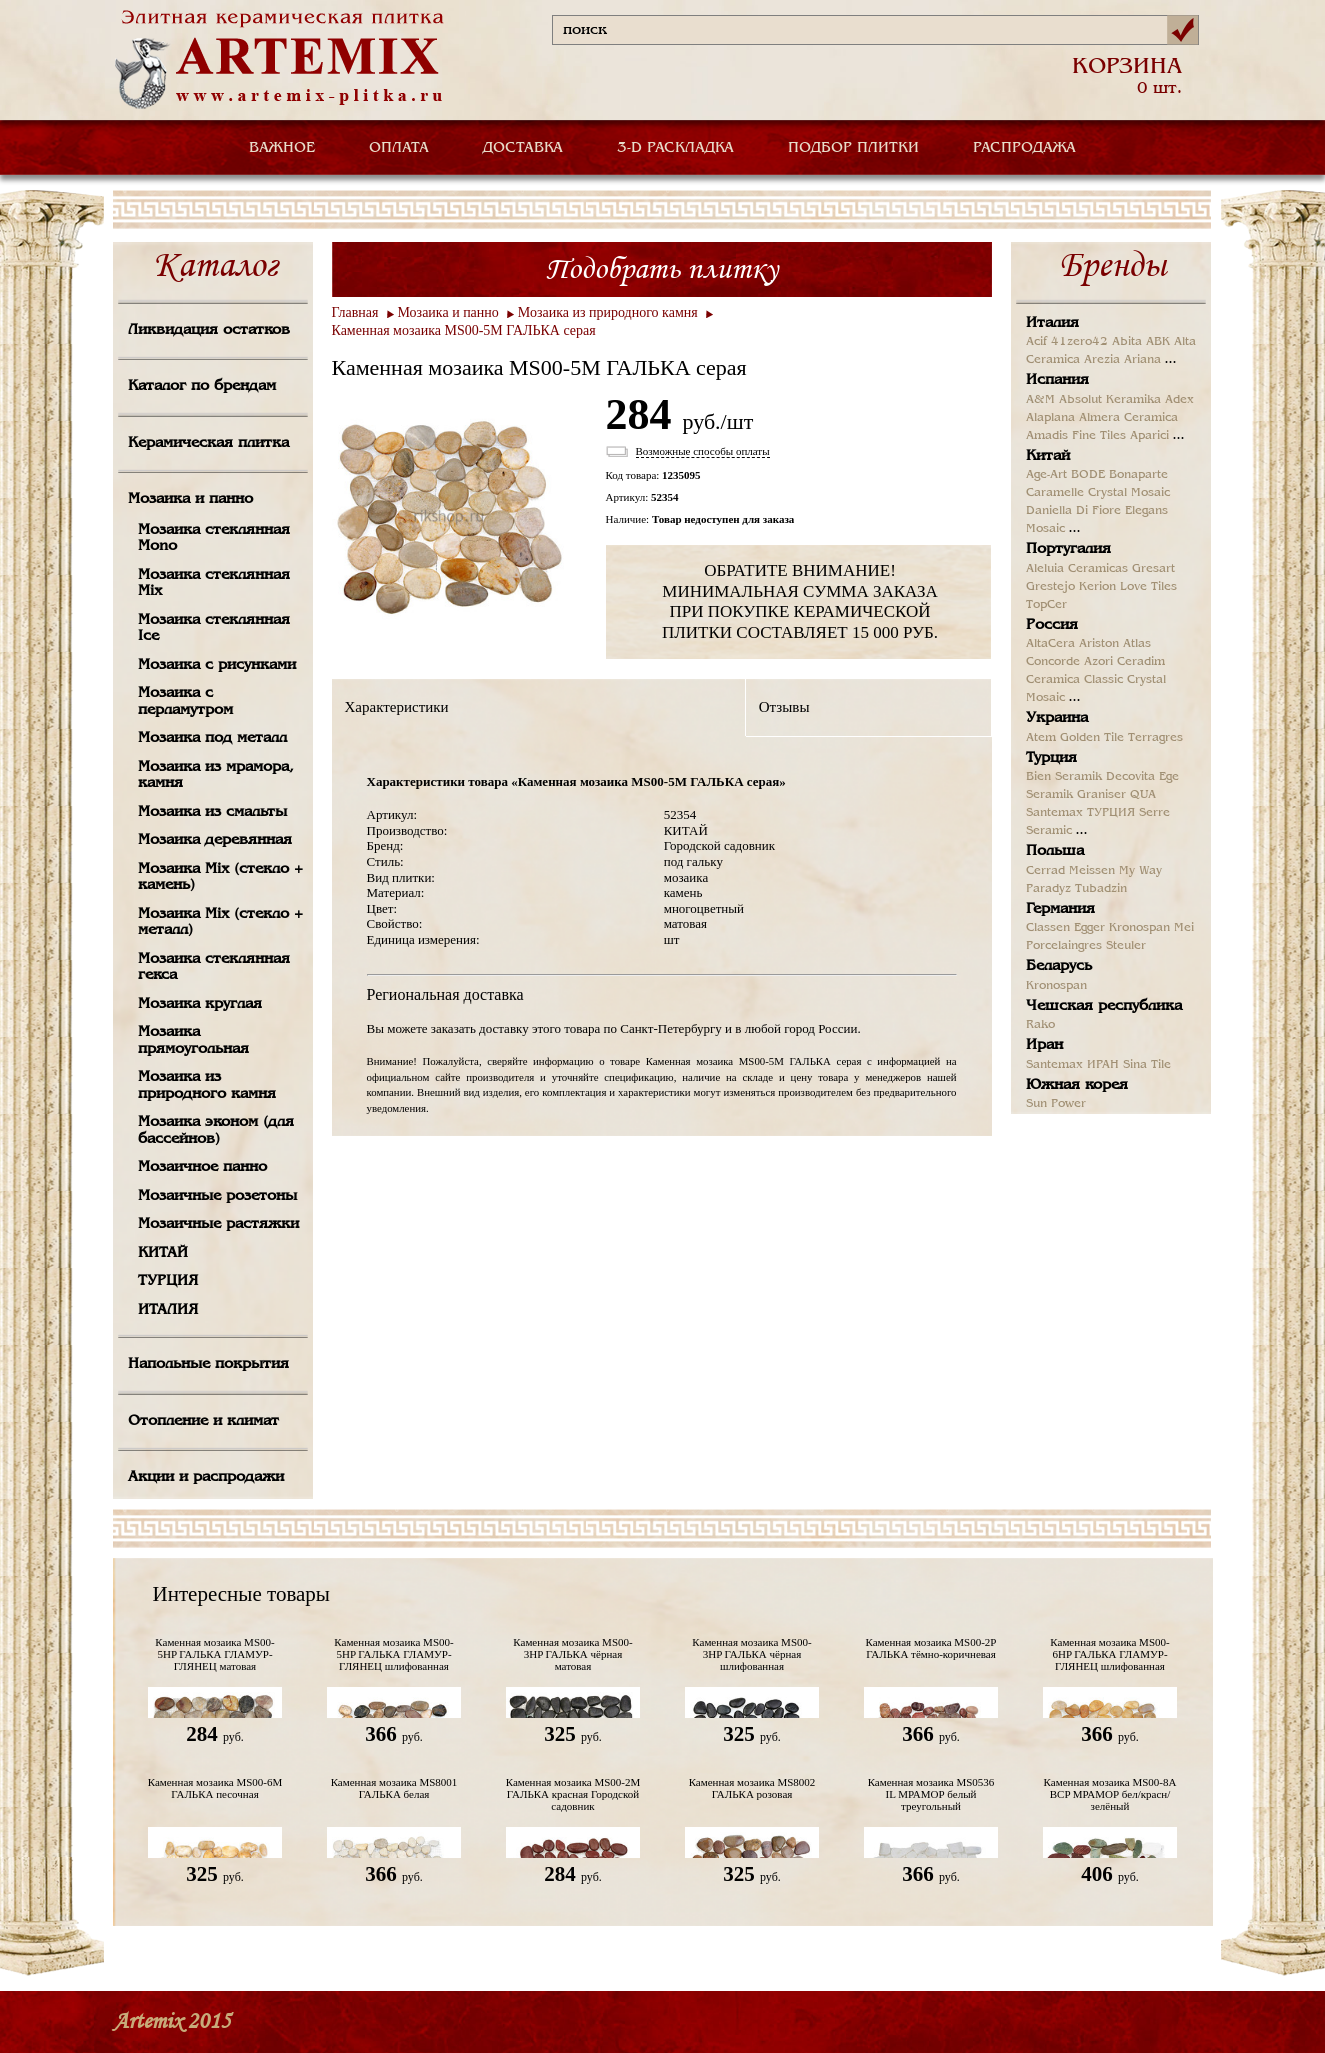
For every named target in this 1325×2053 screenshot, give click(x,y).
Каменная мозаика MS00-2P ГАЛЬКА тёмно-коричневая (931, 1648)
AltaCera (1050, 644)
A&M (1040, 400)
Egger (1089, 928)
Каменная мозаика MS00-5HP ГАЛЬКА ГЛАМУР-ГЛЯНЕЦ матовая (214, 1654)
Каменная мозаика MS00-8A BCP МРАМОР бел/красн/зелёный (1110, 1794)
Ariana (1142, 360)
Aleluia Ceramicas (1077, 569)
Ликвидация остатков (209, 330)
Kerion (1097, 587)
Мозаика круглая (200, 1004)
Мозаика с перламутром (185, 701)
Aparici (1149, 436)
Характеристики (397, 707)
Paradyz (1048, 889)
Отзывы (784, 707)
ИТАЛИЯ (168, 1310)
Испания (1057, 380)
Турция (1051, 758)
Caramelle (1055, 493)
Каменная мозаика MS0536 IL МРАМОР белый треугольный (931, 1794)
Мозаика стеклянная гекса (214, 967)
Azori (1098, 662)
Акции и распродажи (206, 1477)
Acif (1036, 342)
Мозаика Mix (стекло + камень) (220, 877)
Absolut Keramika (1110, 400)
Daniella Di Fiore (1073, 511)
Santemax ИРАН (1072, 1065)
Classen (1048, 928)
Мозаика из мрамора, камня (216, 775)
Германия (1060, 909)
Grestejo (1050, 587)
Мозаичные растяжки (218, 1224)
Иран (1044, 1045)
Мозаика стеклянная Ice (214, 628)
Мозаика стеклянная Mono (214, 538)
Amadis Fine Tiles (1076, 436)
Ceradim (1141, 662)
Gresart (1153, 569)
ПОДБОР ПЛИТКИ (853, 148)
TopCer (1046, 605)
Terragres (1155, 738)
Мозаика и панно (190, 499)
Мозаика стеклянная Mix (214, 583)
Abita (1127, 342)
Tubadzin (1101, 889)
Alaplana (1050, 418)
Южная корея (1077, 1085)
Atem (1041, 738)
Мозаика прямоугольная (193, 1040)
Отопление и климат (203, 1421)
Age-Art (1046, 475)
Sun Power (1056, 1104)
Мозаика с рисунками (217, 665)
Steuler (1126, 946)
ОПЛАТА (399, 148)
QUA (1143, 795)
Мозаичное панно (202, 1167)
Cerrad (1045, 871)
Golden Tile (1092, 738)
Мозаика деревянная (215, 840)
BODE (1088, 475)
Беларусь (1059, 966)
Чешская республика (1104, 1006)
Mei (1184, 928)
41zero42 (1079, 342)
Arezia (1102, 360)
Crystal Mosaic (1129, 493)
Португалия (1068, 549)
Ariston (1099, 644)
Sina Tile (1147, 1065)
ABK (1158, 342)
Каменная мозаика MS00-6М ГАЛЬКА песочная (215, 1788)
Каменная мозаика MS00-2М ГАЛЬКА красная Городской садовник (573, 1794)
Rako (1040, 1025)
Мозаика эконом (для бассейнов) (216, 1130)
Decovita (1130, 777)
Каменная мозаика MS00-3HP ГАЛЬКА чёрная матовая (572, 1654)
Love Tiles (1148, 587)
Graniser (1101, 795)
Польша (1055, 851)
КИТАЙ (163, 1253)
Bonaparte (1138, 475)
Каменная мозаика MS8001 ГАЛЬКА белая (394, 1788)
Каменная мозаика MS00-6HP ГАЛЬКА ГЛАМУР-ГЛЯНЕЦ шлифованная (1109, 1654)
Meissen (1092, 871)
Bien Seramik (1064, 777)
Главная (355, 312)
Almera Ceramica (1128, 418)
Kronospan (1139, 928)
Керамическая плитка (208, 443)
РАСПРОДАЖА (1024, 148)
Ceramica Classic (1074, 680)
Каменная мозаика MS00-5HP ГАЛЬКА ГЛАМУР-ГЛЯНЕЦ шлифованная (393, 1654)
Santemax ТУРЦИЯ (1080, 813)
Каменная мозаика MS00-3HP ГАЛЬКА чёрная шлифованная (751, 1654)
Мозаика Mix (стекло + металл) (220, 922)
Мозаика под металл (212, 738)
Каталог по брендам (202, 386)
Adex (1179, 400)
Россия (1052, 625)
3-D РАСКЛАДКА (675, 148)
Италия (1052, 323)
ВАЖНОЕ (282, 148)
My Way (1140, 871)
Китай (1048, 456)
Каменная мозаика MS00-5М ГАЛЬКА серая (464, 330)
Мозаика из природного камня (207, 1085)
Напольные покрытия (208, 1364)
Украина (1057, 718)
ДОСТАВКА (523, 148)
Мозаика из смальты (212, 812)
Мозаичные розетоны (217, 1196)
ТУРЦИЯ (168, 1281)
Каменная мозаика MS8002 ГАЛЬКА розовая (752, 1788)
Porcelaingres (1064, 946)
